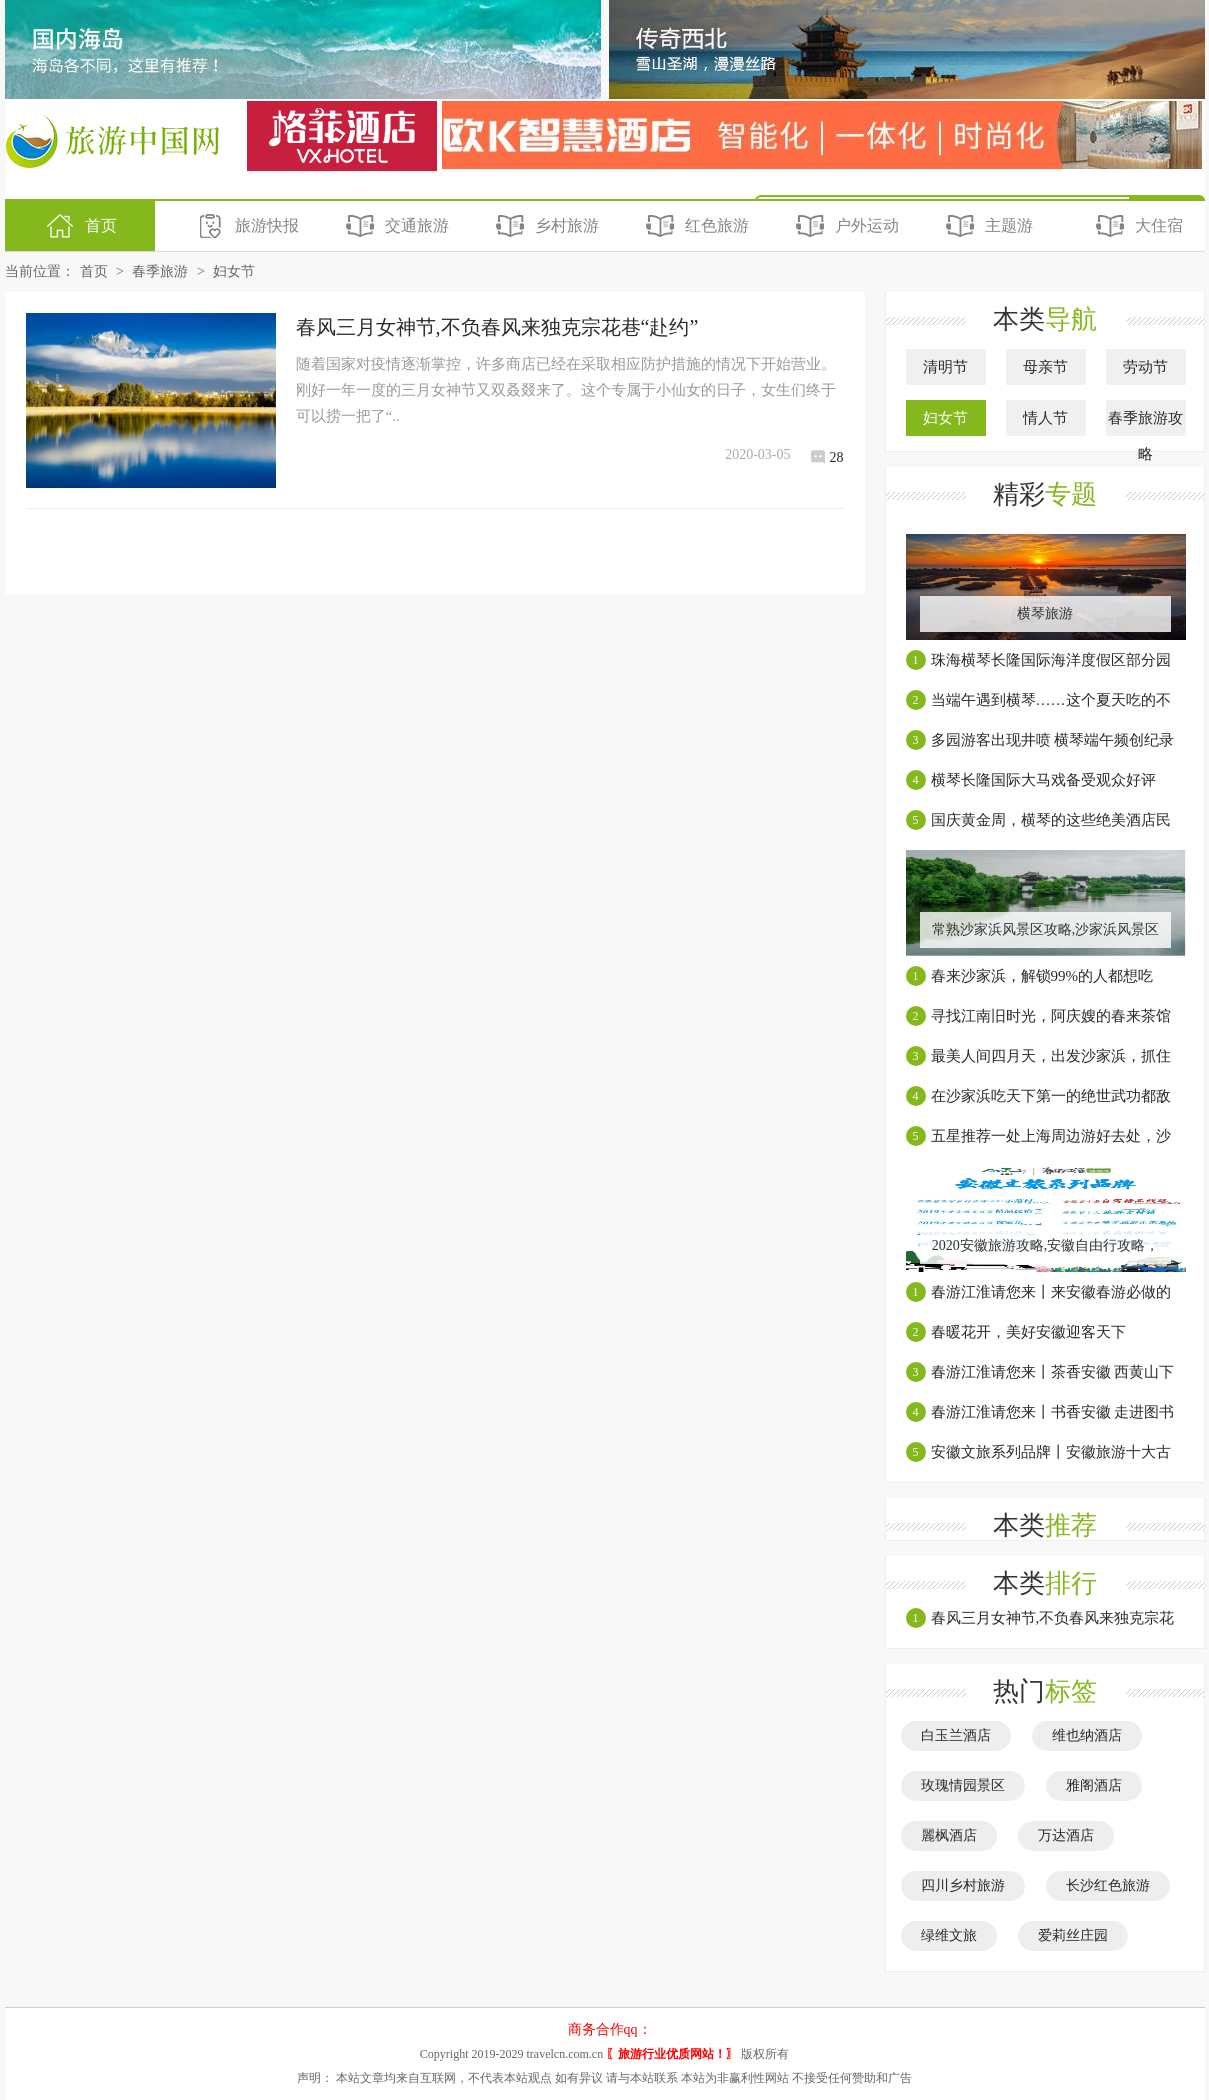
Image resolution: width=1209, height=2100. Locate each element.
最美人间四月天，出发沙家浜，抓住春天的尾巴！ (1038, 1061)
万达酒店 (1066, 1835)
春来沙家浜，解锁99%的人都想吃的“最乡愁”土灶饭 (1030, 981)
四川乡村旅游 (963, 1885)
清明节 (945, 367)
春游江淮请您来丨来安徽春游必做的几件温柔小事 (1038, 1297)
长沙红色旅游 (1108, 1885)
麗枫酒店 (949, 1835)
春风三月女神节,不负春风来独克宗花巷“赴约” (497, 327)
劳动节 (1145, 367)
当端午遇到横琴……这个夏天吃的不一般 (1038, 705)
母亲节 (1045, 367)
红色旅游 (694, 226)
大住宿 (1136, 226)
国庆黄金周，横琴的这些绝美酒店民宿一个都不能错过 (1038, 825)
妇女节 (234, 271)
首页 (78, 226)
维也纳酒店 (1087, 1735)
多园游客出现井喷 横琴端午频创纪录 (1040, 740)
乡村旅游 (544, 226)
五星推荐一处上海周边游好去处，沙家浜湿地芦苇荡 (1038, 1141)
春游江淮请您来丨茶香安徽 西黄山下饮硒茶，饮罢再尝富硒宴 (1040, 1377)
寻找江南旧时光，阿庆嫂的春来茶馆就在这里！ (1038, 1021)
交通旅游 (394, 226)
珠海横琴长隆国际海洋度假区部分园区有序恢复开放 (1038, 665)
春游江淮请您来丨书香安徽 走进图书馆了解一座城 (1040, 1417)
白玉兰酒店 (956, 1735)
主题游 (986, 226)
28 (827, 457)
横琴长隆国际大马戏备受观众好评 (1031, 780)
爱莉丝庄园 (1073, 1935)
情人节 (1045, 418)
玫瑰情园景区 (963, 1785)
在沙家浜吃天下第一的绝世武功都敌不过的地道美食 (1038, 1101)
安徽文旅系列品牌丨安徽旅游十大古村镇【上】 (1038, 1457)
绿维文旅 (949, 1935)
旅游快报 (244, 226)
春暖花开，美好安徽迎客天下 (1016, 1332)
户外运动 (844, 226)
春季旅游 (160, 271)
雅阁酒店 (1094, 1785)
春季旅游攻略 (1145, 423)
